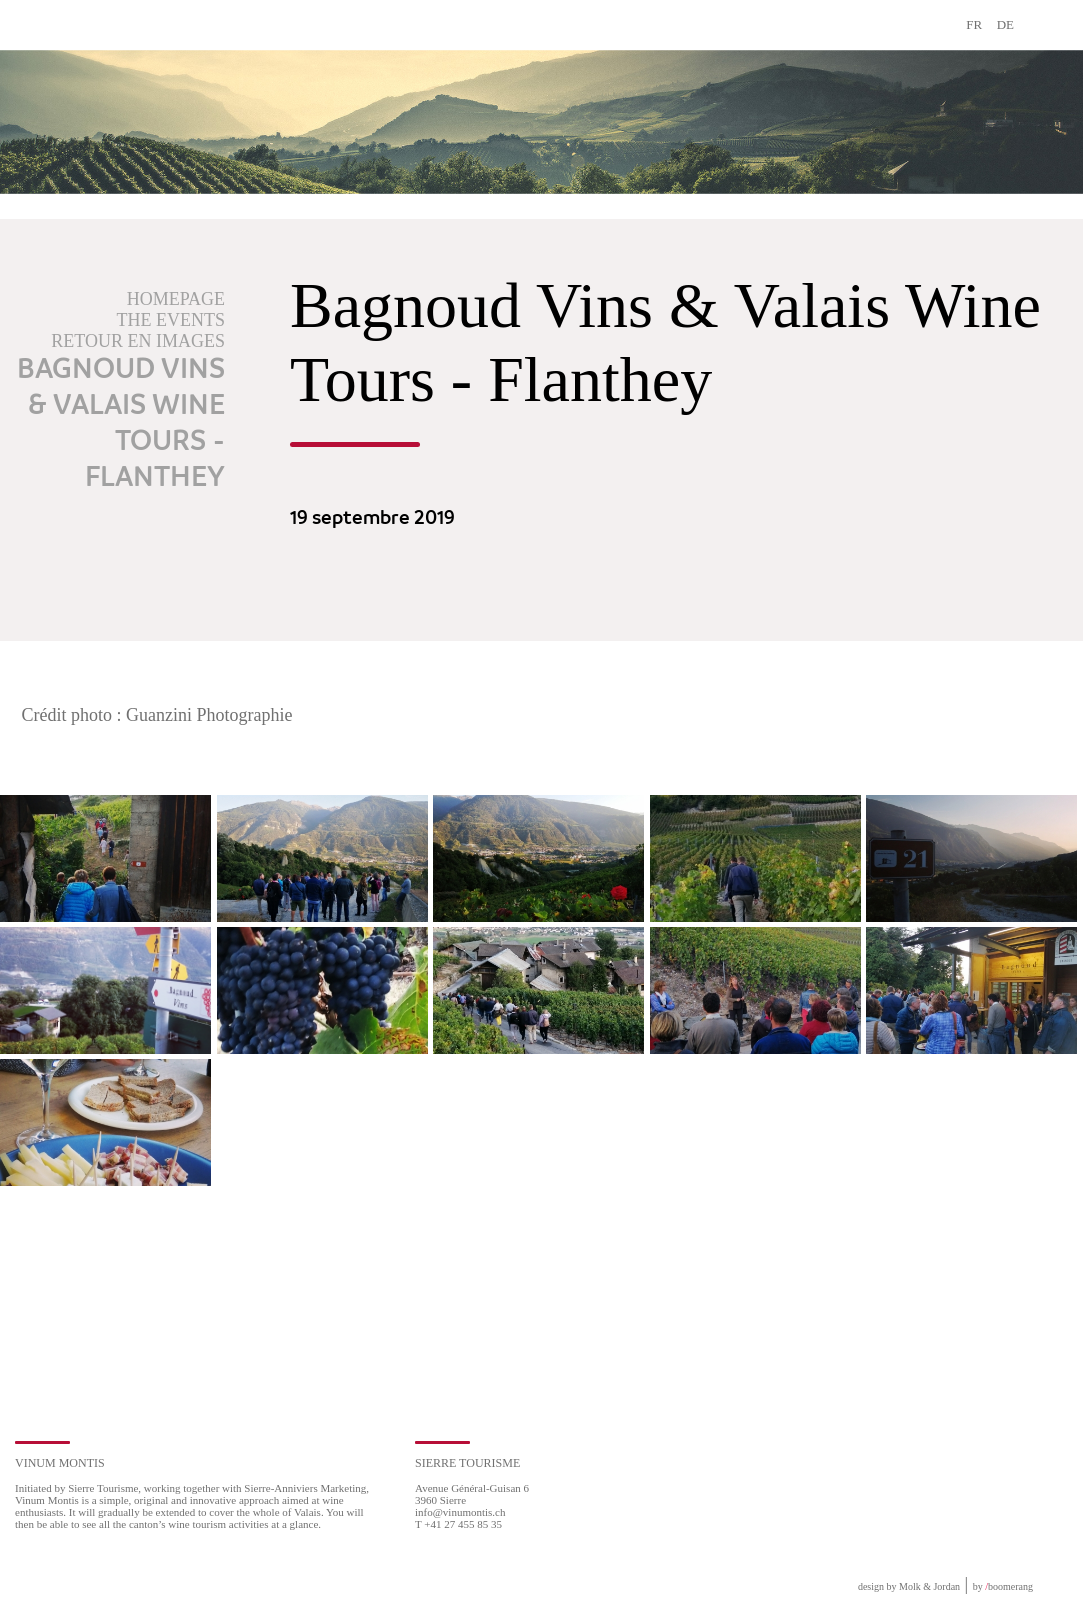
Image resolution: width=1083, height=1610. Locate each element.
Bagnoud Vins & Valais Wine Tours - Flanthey (121, 424)
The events (171, 320)
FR (974, 24)
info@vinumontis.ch (460, 1512)
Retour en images (138, 341)
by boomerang (1003, 1586)
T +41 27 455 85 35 (458, 1524)
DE (1005, 24)
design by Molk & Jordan (909, 1586)
